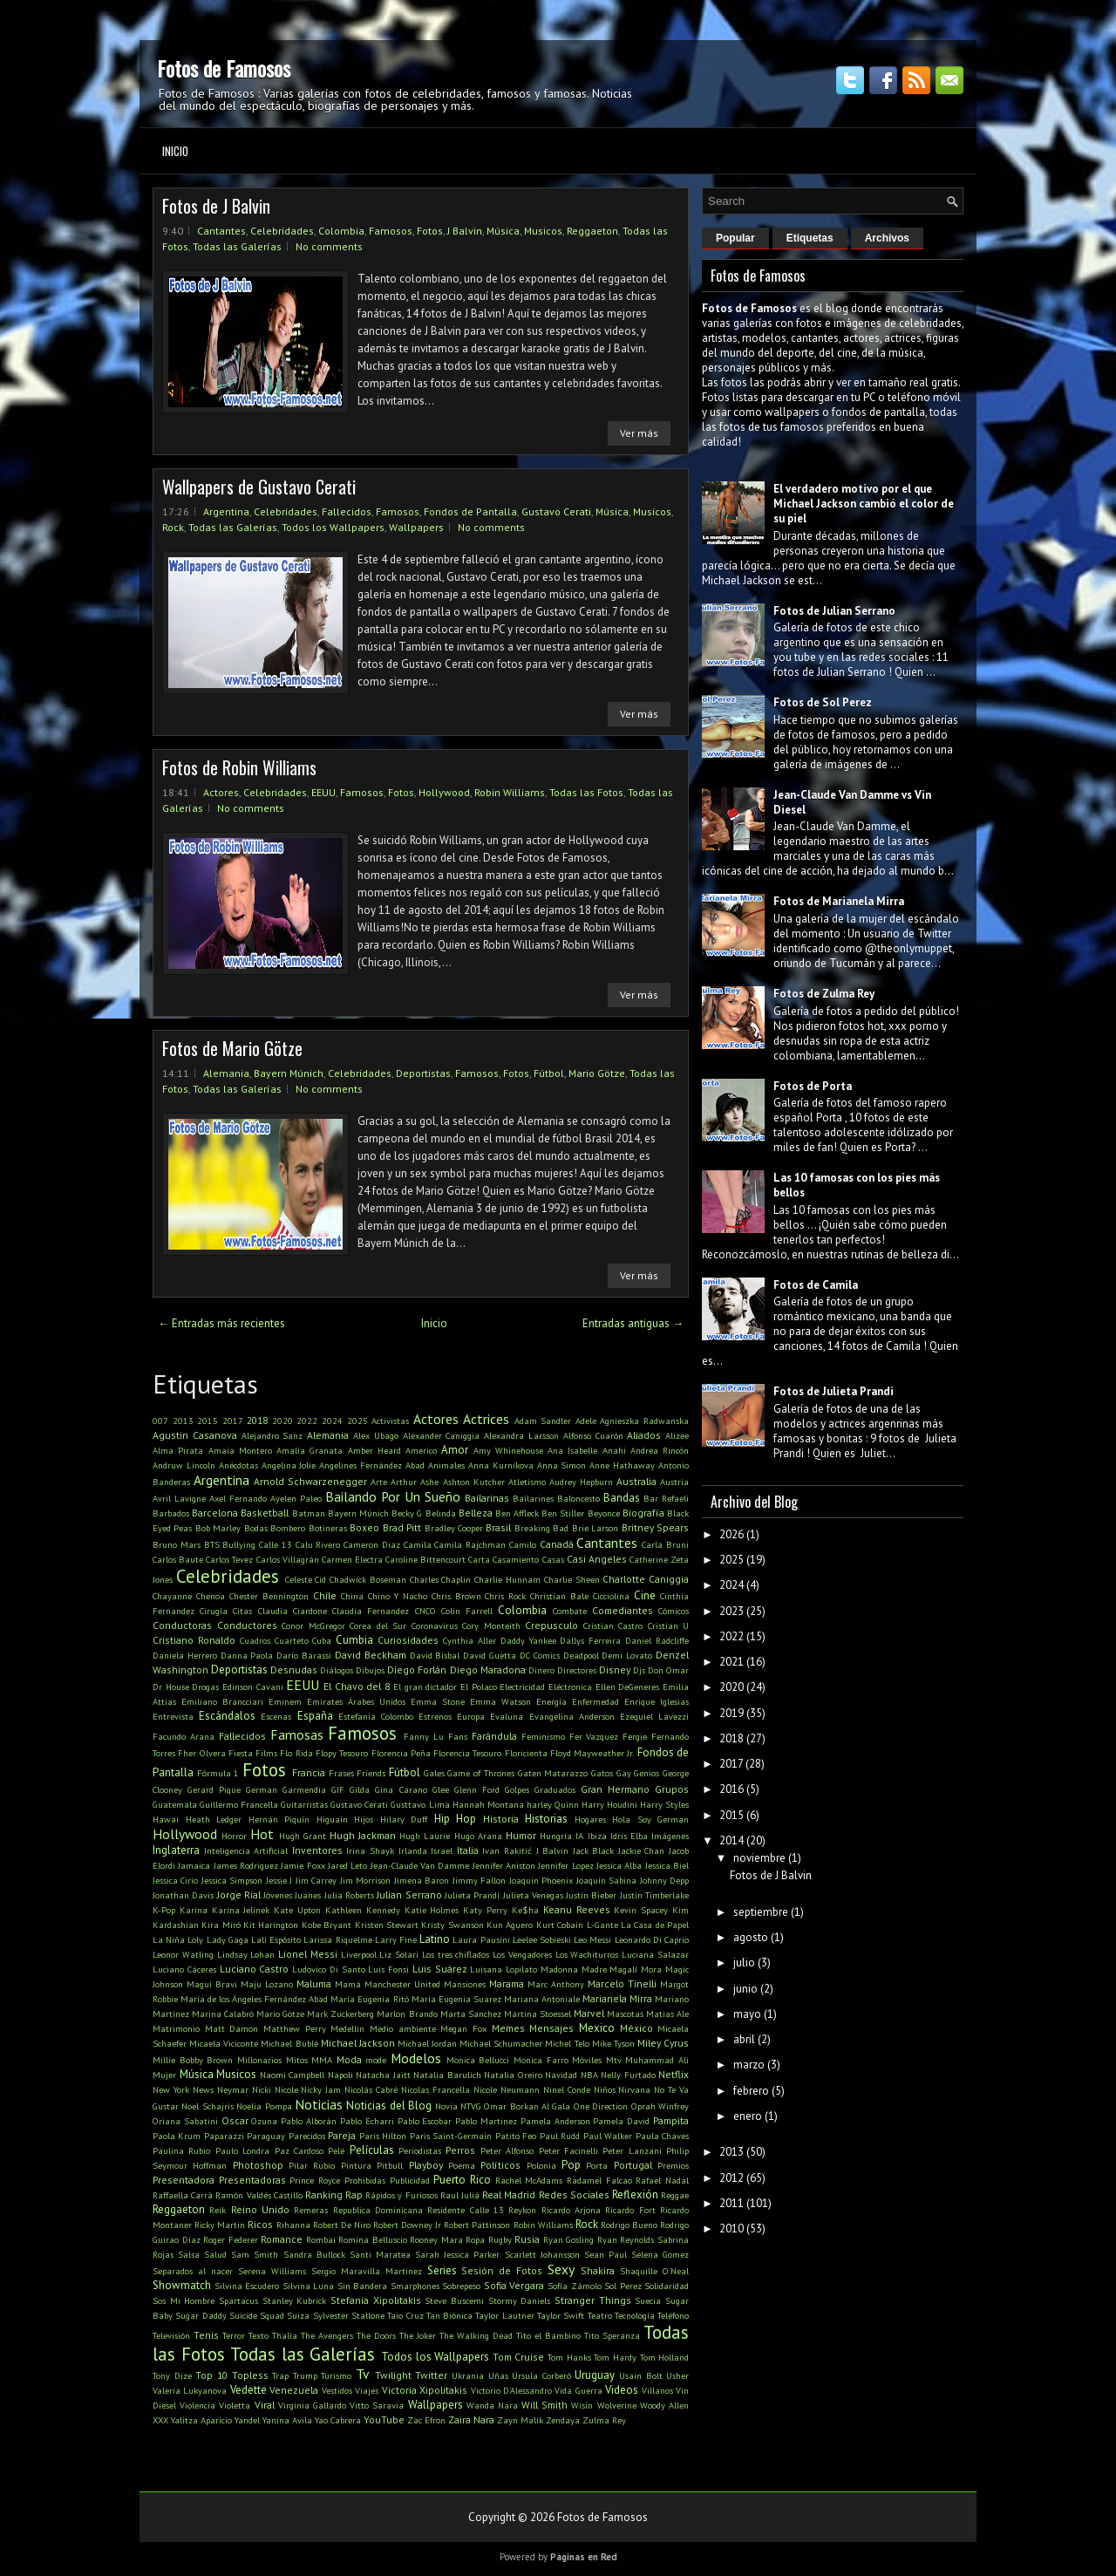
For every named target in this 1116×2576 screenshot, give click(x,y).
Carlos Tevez (229, 1559)
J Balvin (464, 230)
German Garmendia (286, 1789)
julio (744, 1962)
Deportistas (423, 1073)
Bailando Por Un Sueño (392, 1496)
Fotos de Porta (812, 1086)
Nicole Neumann (506, 2089)
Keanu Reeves (576, 1909)
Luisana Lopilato (503, 1969)
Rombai (321, 2239)
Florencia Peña (401, 1753)
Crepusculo (551, 1625)
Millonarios (259, 2060)
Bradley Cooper (454, 1528)
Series (442, 2270)
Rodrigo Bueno (629, 2224)
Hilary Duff (404, 1819)
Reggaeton (592, 230)
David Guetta (489, 1655)
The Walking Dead (476, 2335)
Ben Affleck (517, 1513)
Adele (585, 1420)
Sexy (561, 2269)
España (315, 1715)
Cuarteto (292, 1640)
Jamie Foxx (302, 1865)
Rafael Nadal (662, 2180)
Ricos (260, 2224)
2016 (731, 1789)
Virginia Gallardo (312, 2405)
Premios (673, 2165)
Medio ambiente (403, 2028)
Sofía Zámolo (575, 2286)
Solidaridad (666, 2286)
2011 (731, 2203)
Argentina (226, 511)
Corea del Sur (378, 1625)
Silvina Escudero (247, 2286)
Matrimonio (176, 2028)
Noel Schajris (207, 2106)
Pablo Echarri (367, 2121)
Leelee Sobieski (542, 1939)
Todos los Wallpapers (333, 527)
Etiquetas (810, 238)
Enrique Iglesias (656, 1701)
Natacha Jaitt (383, 2074)
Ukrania (468, 2375)
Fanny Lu (424, 1736)
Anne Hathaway (622, 1465)
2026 (731, 1534)
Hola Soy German (650, 1819)
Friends (371, 1773)
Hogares (590, 1819)
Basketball (265, 1512)
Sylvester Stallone (348, 2315)
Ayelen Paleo (296, 1498)
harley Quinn (553, 1804)
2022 (306, 1420)
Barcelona (215, 1512)
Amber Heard (374, 1450)
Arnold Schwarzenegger (310, 1481)
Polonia (541, 2165)
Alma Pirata (178, 1450)
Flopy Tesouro (342, 1753)
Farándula (494, 1735)
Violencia (197, 2405)
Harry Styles (664, 1804)
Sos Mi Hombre (183, 2300)
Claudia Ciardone (292, 1611)
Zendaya (563, 2420)
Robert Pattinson (477, 2224)
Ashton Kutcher (474, 1481)
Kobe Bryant (326, 1924)
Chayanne (172, 1596)
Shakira (598, 2270)
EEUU (323, 792)
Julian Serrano (409, 1894)
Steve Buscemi (454, 2300)
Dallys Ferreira (590, 1640)
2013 (183, 1420)
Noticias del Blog (389, 2105)
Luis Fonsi (388, 1969)
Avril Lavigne (179, 1498)
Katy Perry (485, 1910)
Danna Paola (247, 1655)
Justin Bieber (591, 1895)
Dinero (541, 1670)
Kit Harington (270, 1924)
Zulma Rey (604, 2420)
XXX (160, 2420)
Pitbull (390, 2165)
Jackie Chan (641, 1850)
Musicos (543, 230)
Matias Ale (667, 2013)
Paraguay (266, 2136)
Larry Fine (396, 1939)
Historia (501, 1818)
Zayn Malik (520, 2420)
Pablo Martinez (486, 2121)
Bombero (287, 1528)
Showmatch (182, 2285)
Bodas (256, 1528)
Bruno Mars (177, 1544)
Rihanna (293, 2224)
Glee (440, 1789)
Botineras (328, 1528)
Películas (372, 2150)
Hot (262, 1834)
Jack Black (594, 1850)
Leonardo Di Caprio (652, 1939)
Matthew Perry (294, 2028)
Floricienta (526, 1753)
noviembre (759, 1857)
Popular (735, 238)
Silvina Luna (308, 2286)
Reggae (675, 2195)
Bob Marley (218, 1528)
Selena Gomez (660, 2254)
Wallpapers (416, 527)
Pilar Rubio (312, 2165)
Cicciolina (611, 1596)
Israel (442, 1850)
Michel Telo (567, 2043)
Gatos (602, 1773)
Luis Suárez (439, 1968)
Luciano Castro (254, 1968)
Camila (418, 1544)
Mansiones (465, 1984)
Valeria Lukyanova (190, 2390)
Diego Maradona (488, 1669)
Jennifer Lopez (565, 1865)
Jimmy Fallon (479, 1880)
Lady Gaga (227, 1939)
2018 (257, 1420)
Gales (434, 1773)
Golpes (517, 1789)
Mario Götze (596, 1073)
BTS (212, 1544)
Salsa (189, 2254)
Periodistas (419, 2150)
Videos (621, 2389)
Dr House (171, 1686)
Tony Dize (172, 2375)
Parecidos (307, 2136)
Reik (217, 2210)
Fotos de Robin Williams (239, 767)
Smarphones (415, 2286)
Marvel (589, 2013)
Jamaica (194, 1865)
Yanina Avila (287, 2420)
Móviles (587, 2060)
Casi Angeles (597, 1558)
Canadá (557, 1543)
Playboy (426, 2164)
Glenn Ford (477, 1789)
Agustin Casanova (195, 1434)
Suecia (648, 2300)
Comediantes (622, 1610)
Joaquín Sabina (606, 1880)
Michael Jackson (358, 2042)
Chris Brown (456, 1596)
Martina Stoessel (537, 2013)
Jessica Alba (619, 1865)
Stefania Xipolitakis (375, 2300)
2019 (731, 1713)
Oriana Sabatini (185, 2121)
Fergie (635, 1736)
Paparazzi (224, 2136)
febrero (751, 2090)
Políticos (500, 2164)
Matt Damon (232, 2028)
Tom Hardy (615, 2357)
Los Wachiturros (587, 1954)
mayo (747, 2014)
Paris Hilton (382, 2136)
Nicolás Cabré (371, 2089)
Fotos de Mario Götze (232, 1048)
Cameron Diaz (372, 1544)
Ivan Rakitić (507, 1850)
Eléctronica (570, 1686)
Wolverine (616, 2405)
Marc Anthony (555, 1984)
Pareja (342, 2135)
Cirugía (214, 1611)
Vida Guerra (578, 2390)
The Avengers (327, 2335)
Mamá (348, 1984)
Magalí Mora (635, 1969)
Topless (250, 2375)
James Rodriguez (246, 1865)
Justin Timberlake (654, 1895)
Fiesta (240, 1753)
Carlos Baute (178, 1559)
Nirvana (634, 2089)
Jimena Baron (421, 1880)
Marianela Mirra (617, 1998)
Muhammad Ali (657, 2060)
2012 (731, 2178)
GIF (337, 1789)
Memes (508, 2027)
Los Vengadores (522, 1954)
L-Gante (602, 1924)
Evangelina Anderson (572, 1716)
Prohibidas (364, 2180)
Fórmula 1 (218, 1773)
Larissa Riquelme (337, 1939)
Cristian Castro (613, 1625)
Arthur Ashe (415, 1481)
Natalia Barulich (447, 2074)
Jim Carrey (316, 1880)
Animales (446, 1465)
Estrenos (435, 1716)
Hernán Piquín (279, 1819)
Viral (265, 2404)
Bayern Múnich (288, 1073)
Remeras (311, 2210)
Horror (234, 1836)
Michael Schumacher (500, 2043)
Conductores (247, 1625)
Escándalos (227, 1715)
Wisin (582, 2405)
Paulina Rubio (181, 2150)
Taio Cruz (405, 2315)
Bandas (621, 1497)
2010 (731, 2228)
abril (744, 2039)
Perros (460, 2150)
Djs (639, 1670)
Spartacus (238, 2300)
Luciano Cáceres (184, 1969)
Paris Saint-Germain (451, 2136)
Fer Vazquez (594, 1736)
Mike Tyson (613, 2043)
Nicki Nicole (275, 2089)
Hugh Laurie (424, 1836)
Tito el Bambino (548, 2335)
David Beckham (370, 1654)
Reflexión (635, 2194)
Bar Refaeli (666, 1498)
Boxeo (364, 1527)
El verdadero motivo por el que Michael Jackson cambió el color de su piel (863, 503)
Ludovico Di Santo (328, 1969)
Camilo (522, 1544)
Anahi (614, 1450)
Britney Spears (655, 1527)
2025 (357, 1420)
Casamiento (516, 1559)
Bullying (238, 1544)
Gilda (360, 1789)
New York (171, 2089)
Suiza (298, 2315)
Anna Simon (562, 1465)
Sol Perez (623, 2286)
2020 (282, 1420)
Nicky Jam (321, 2089)
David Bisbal (435, 1655)
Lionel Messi (307, 1953)
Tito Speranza (612, 2335)
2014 (731, 1840)
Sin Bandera (362, 2286)
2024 (332, 1420)
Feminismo (543, 1736)
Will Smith (544, 2404)
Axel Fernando (238, 1498)
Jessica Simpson (231, 1880)
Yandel (247, 2420)
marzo (749, 2064)
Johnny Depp (664, 1880)
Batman (308, 1513)
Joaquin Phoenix (541, 1880)
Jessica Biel (667, 1865)
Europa (471, 1716)
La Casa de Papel (655, 1924)
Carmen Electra (352, 1559)
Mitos (297, 2060)
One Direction (601, 2106)
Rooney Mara (436, 2239)
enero (747, 2116)
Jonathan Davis (183, 1895)
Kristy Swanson (452, 1924)
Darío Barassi (303, 1655)
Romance (282, 2238)
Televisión (171, 2335)
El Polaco (478, 1686)
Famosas (296, 1734)
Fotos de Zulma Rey (823, 993)
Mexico (597, 2028)
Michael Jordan (427, 2043)
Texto (258, 2335)
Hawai (166, 1819)
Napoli (340, 2074)
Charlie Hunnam (507, 1579)
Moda (349, 2059)
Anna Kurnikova (501, 1465)
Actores (221, 792)
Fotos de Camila (815, 1285)
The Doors (376, 2335)
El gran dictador (425, 1686)
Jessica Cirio (175, 1880)
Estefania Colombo (375, 1716)
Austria (674, 1481)
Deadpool (581, 1655)
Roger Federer (230, 2239)
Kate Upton (297, 1910)
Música (503, 230)
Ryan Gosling (569, 2239)
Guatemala (175, 1804)
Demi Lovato (627, 1655)
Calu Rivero (318, 1544)
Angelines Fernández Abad (372, 1465)
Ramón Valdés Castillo (258, 2195)
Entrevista (173, 1716)
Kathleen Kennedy (362, 1910)
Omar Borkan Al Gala (527, 2106)
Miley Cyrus (663, 2042)
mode (375, 2060)
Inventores (317, 1850)
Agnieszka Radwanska (644, 1420)
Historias (546, 1818)
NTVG (470, 2106)
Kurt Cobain (559, 1924)
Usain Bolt (641, 2375)
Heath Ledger (214, 1819)
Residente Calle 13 (465, 2210)
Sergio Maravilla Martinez (366, 2271)
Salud (215, 2254)
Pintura (356, 2165)
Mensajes (551, 2027)
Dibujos (370, 1670)
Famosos (390, 230)
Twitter (431, 2375)
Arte (379, 1481)
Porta (597, 2165)
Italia (468, 1850)
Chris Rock (505, 1596)
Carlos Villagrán (287, 1559)
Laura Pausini (481, 1939)
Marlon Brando (407, 2013)
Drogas (205, 1686)
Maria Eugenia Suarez (456, 1999)
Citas (242, 1611)
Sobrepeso (461, 2286)
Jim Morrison (365, 1880)
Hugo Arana (478, 1836)
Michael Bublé (289, 2043)
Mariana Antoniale (542, 1999)
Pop (571, 2164)
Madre (594, 1969)
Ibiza (597, 1836)
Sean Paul (605, 2254)
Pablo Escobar (425, 2121)
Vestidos (337, 2390)
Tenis (206, 2334)
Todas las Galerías (237, 246)
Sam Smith (254, 2254)
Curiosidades (408, 1639)
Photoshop (258, 2164)
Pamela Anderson (555, 2121)
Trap (280, 2375)
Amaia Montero (240, 1450)
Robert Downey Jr (407, 2224)
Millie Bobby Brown (193, 2060)
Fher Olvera (201, 1753)
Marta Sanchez (470, 2013)
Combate (570, 1611)
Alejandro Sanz (272, 1435)
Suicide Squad (256, 2315)
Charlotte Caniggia (645, 1578)
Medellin (347, 2028)
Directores (576, 1670)
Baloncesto (578, 1498)
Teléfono (673, 2315)
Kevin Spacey (641, 1910)
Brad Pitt (402, 1527)
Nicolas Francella (435, 2089)
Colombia (341, 230)
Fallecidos (346, 511)
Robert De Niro (342, 2224)
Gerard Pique (214, 1789)
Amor (454, 1449)
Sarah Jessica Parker (457, 2254)
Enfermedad (595, 1701)
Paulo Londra (242, 2150)
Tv (363, 2373)
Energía (551, 1701)
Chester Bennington (269, 1596)
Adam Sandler (543, 1420)
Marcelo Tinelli (622, 1983)
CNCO (425, 1611)
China (352, 1596)
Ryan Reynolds (626, 2239)
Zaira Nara (471, 2419)
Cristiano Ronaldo (194, 1639)
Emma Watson (500, 1701)
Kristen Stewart (386, 1924)
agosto (750, 1937)
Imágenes (670, 1836)
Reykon (522, 2210)
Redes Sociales (574, 2194)
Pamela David (621, 2121)
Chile (325, 1595)
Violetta (234, 2405)
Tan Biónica (449, 2315)
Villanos (657, 2390)
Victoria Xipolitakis (424, 2389)
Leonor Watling (183, 1954)
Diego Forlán (416, 1669)
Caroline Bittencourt (425, 1559)
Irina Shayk (370, 1850)
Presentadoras (252, 2179)
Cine (645, 1595)
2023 (731, 1611)
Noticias (319, 2104)
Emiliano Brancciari (222, 1701)
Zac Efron (426, 2420)
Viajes (366, 2390)
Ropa (475, 2239)
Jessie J (279, 1880)
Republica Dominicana (378, 2210)
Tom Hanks (569, 2357)
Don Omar (668, 1670)
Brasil (498, 1527)
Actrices (486, 1419)
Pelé (336, 2150)
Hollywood (444, 792)
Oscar (234, 2120)
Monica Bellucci (478, 2060)
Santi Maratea (380, 2254)
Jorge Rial (239, 1894)
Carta (479, 1559)
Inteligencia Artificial (246, 1850)
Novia (446, 2106)
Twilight (393, 2375)
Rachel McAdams (529, 2180)
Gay (623, 1773)
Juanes (308, 1895)
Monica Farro (541, 2060)
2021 (731, 1661)
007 (160, 1420)
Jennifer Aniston (504, 1865)
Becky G (406, 1513)
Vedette (248, 2389)
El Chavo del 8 (356, 1686)
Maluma (313, 1983)
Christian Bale (559, 1596)
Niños (605, 2089)
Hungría (556, 1836)
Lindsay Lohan (246, 1954)
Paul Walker (607, 2136)
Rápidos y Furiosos (401, 2195)
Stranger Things (593, 2300)
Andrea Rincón (659, 1450)
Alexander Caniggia (441, 1435)
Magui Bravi (212, 1984)
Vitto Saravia (377, 2405)
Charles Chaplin (441, 1579)
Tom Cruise (519, 2356)
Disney (614, 1669)
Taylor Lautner (504, 2315)
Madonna (559, 1969)
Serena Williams (272, 2271)
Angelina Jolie (289, 1465)
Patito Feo (515, 2136)
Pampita (671, 2120)
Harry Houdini (609, 1804)
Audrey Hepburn (581, 1481)
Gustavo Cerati (556, 511)
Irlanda (412, 1850)
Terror (233, 2335)
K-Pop (164, 1910)
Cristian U (669, 1625)
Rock (173, 527)
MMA (321, 2060)
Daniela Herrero (185, 1655)
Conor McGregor (313, 1625)
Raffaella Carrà (183, 2195)
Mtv (614, 2060)
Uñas (498, 2375)
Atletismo (527, 1481)
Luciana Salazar (655, 1954)
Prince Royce (314, 2180)
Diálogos (336, 1670)
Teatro (600, 2315)
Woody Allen (664, 2405)
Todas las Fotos (586, 792)
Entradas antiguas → (633, 1323)
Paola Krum (177, 2136)
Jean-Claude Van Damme (420, 1865)
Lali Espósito (276, 1939)
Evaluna (506, 1716)
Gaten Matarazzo (553, 1773)
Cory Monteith (491, 1625)
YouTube (384, 2419)
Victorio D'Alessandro (511, 2390)
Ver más (639, 433)
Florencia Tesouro (467, 1753)
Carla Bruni (665, 1544)
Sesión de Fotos (501, 2270)
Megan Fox (463, 2028)
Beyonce (604, 1513)
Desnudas (293, 1669)
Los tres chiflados (456, 1954)
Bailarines (533, 1498)
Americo (421, 1450)
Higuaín (332, 1819)
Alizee (677, 1435)
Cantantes (221, 230)
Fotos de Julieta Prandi (833, 1391)
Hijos (363, 1819)
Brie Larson (595, 1528)
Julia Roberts (349, 1895)
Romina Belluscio (372, 2239)
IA (579, 1836)
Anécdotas (238, 1465)
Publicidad (410, 2180)
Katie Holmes (432, 1910)
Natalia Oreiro (513, 2074)
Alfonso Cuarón (593, 1435)
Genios (646, 1773)
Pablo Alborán (309, 2121)
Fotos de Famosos (223, 68)
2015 (207, 1420)
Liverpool (359, 1954)
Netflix (673, 2074)
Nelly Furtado (628, 2074)
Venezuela (293, 2389)
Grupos (672, 1789)
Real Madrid (508, 2194)
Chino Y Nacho (397, 1596)
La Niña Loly (178, 1939)
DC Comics (540, 1655)
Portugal (633, 2164)
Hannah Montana (488, 1804)
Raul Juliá (460, 2195)
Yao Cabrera (338, 2420)
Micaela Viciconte (223, 2043)
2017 (232, 1420)
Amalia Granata (309, 1450)
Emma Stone (438, 1701)
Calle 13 (275, 1544)
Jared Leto (347, 1865)
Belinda (440, 1513)
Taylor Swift (560, 2315)
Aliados (644, 1434)
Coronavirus (435, 1625)
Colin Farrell (467, 1611)
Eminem (285, 1701)
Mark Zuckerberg (340, 2013)
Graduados (554, 1789)
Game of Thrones (480, 1773)
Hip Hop (455, 1818)
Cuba (321, 1640)
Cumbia (354, 1639)
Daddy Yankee (528, 1640)
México (636, 2027)
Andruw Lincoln (184, 1465)
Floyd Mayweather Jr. (592, 1753)
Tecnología (635, 2315)
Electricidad (522, 1686)
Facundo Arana (183, 1736)
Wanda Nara (492, 2405)
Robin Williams (509, 792)
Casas (553, 1559)
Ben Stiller (562, 1513)
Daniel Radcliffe (657, 1640)
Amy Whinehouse (508, 1450)
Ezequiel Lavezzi (654, 1716)
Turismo (336, 2375)
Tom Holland (665, 2357)
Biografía (643, 1512)
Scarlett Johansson (542, 2254)
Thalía (284, 2335)
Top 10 (211, 2375)
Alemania (226, 1073)
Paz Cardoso (299, 2150)
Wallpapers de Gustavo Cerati (259, 486)
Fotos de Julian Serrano (834, 610)
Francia (308, 1772)
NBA (589, 2074)
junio (745, 1988)
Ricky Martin (219, 2224)
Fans (457, 1736)
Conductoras (182, 1625)
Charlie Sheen (572, 1579)
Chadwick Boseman (368, 1579)
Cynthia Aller (469, 1640)
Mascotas (625, 2013)
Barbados (171, 1513)
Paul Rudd (560, 2136)
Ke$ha (525, 1910)
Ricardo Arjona (571, 2210)
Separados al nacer (193, 2271)
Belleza (476, 1512)
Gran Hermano (615, 1789)
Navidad (561, 2074)
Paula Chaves (662, 2136)
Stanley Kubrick (294, 2300)
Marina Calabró (223, 2013)
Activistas (390, 1420)
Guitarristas (304, 1804)
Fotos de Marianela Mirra (838, 901)
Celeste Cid (306, 1579)
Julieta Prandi (472, 1895)
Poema (461, 2165)
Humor (521, 1835)
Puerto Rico (462, 2179)
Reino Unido (260, 2209)
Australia (636, 1481)
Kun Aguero (510, 1924)
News (203, 2089)
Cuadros (255, 1640)
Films (266, 1753)
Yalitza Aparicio (201, 2420)
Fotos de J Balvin (216, 206)
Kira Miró (220, 1924)
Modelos (416, 2058)
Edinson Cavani (252, 1686)
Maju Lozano (267, 1984)
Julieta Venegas (533, 1895)
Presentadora (183, 2179)
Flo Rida (296, 1753)
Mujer (164, 2074)
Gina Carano (400, 1789)
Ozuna (264, 2121)
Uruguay (595, 2375)
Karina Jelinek (241, 1910)
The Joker (417, 2335)
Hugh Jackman (363, 1835)
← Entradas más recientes (221, 1323)
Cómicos (673, 1611)
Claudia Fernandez (370, 1611)
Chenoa (210, 1596)
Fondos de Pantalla (470, 511)
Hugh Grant (302, 1836)
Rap (354, 2194)
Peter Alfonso (507, 2150)
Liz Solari (398, 1954)
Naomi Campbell (292, 2074)
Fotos (430, 230)
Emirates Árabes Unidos (356, 1701)
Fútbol (549, 1073)
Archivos (887, 238)
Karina (194, 1910)
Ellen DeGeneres (627, 1686)
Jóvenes (277, 1895)
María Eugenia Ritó (369, 1999)
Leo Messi (592, 1939)
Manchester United (402, 1984)
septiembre (760, 1912)
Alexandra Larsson (521, 1435)
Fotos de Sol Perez (822, 702)
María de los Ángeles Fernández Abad (254, 1999)
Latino (434, 1939)
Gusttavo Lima (420, 1804)
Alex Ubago (375, 1435)
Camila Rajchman (470, 1544)
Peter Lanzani (631, 2150)
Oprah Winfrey (660, 2106)
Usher (677, 2375)
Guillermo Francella (239, 1804)
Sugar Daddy (200, 2315)
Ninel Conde (566, 2089)
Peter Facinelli (568, 2150)
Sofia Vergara (514, 2285)
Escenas (276, 1716)
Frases (341, 1773)
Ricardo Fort (630, 2210)
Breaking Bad (541, 1528)
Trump (305, 2375)
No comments (329, 246)
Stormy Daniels (519, 2300)
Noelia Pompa (263, 2106)
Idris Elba (629, 1836)
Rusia (527, 2238)
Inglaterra (176, 1850)
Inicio (175, 151)
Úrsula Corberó (541, 2375)
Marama (506, 1983)
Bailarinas (487, 1497)
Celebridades (282, 230)
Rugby (500, 2239)
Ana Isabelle (572, 1450)
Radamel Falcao (599, 2180)
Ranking (324, 2194)
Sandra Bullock (314, 2254)
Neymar (232, 2089)
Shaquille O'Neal (654, 2271)
